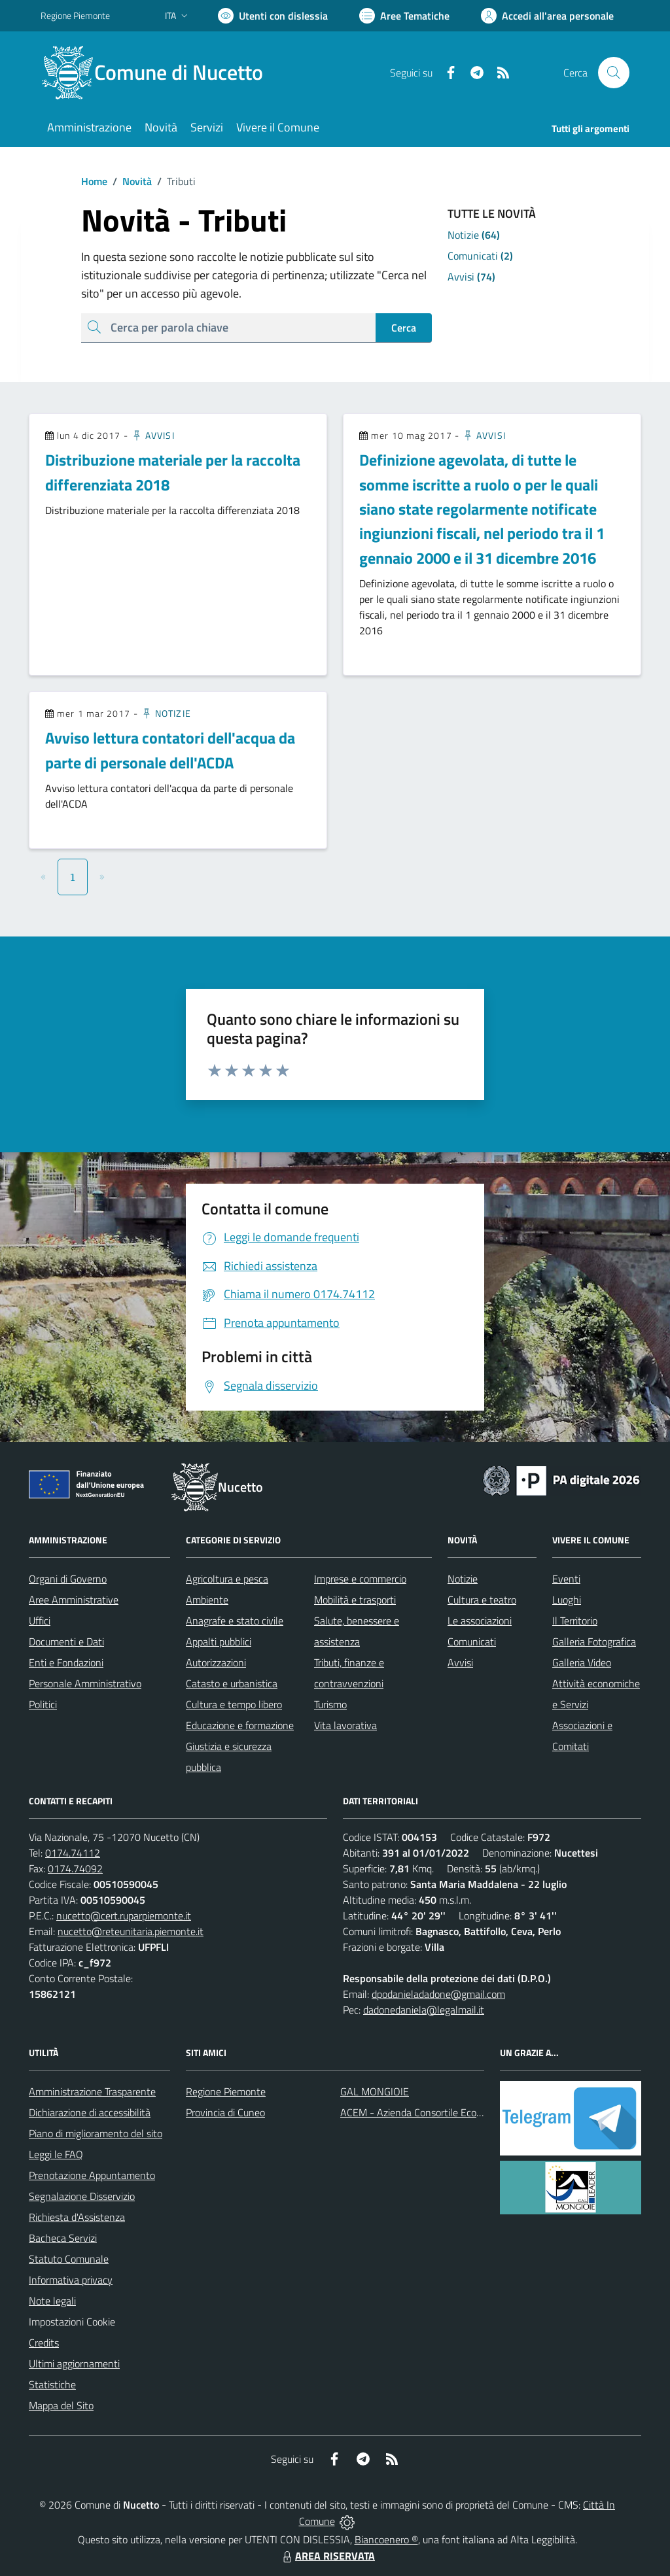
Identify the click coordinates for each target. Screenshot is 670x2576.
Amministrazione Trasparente (92, 2091)
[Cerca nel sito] (613, 72)
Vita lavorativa (345, 1725)
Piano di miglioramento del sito (95, 2133)
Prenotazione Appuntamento (92, 2175)
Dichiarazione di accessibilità (89, 2112)
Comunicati (472, 1641)
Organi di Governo (68, 1579)
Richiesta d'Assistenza (77, 2217)
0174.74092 (75, 1868)
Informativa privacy (71, 2280)
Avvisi (153, 435)
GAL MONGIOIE (374, 2091)
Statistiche (52, 2384)
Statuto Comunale (69, 2259)
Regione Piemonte (226, 2091)
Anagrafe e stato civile (234, 1620)
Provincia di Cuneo (225, 2112)
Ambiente (207, 1599)
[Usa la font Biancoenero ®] (273, 15)
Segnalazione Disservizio (82, 2196)
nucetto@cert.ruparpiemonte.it (123, 1915)
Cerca (403, 327)
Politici (43, 1704)
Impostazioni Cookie (72, 2321)
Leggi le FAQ (56, 2154)
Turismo (330, 1704)
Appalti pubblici (218, 1641)
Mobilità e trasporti (355, 1599)
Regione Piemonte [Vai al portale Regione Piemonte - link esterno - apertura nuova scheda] (75, 15)
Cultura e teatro (482, 1599)
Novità (129, 181)
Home (94, 181)
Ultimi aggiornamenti (74, 2363)
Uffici (39, 1620)
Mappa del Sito (61, 2405)
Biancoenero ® (386, 2539)
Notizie (166, 713)
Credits (44, 2342)
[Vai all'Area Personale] (547, 15)
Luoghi (566, 1599)
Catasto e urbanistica (231, 1683)
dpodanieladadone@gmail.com (438, 1994)
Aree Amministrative (73, 1599)
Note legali (52, 2301)
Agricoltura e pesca (227, 1579)
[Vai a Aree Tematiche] (404, 15)
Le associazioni (480, 1620)
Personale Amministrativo (85, 1683)
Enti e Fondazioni (66, 1662)
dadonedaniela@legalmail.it (423, 2010)
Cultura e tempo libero (234, 1704)
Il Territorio (574, 1620)
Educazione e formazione (240, 1725)
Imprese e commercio (360, 1579)
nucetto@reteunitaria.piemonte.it (130, 1931)
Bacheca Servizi (63, 2238)
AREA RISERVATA (327, 2556)
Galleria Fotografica (594, 1641)
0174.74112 (72, 1853)
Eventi (566, 1579)
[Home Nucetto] (160, 72)
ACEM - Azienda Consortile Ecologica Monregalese (450, 2112)
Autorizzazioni (216, 1662)
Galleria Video (581, 1662)
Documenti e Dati (66, 1641)
